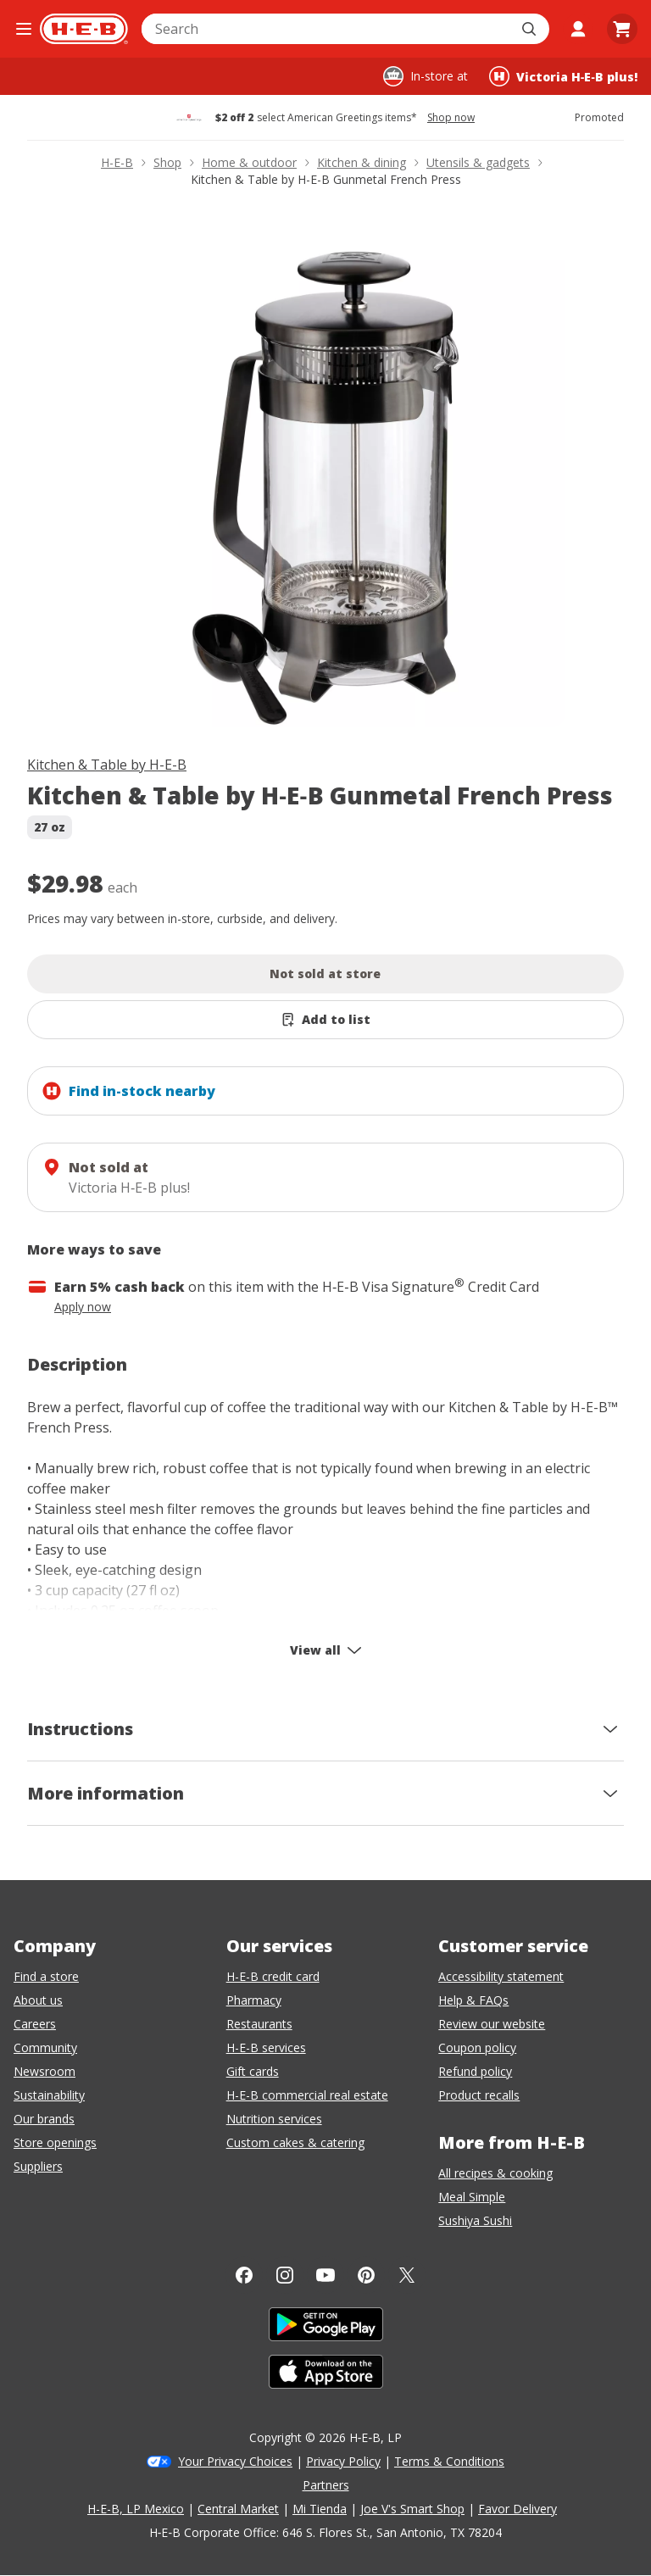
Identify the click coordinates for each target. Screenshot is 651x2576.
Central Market (238, 2509)
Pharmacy (253, 2000)
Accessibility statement (501, 1976)
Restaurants (259, 2024)
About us (38, 2000)
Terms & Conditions (449, 2461)
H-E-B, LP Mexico (135, 2509)
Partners (326, 2485)
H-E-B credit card (273, 1976)
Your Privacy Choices (235, 2461)
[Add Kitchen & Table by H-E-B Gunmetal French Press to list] (325, 1019)
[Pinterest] (366, 2275)
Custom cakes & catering (295, 2142)
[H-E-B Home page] (84, 29)
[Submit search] (530, 29)
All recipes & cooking (495, 2173)
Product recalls (479, 2095)
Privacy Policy (343, 2461)
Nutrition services (274, 2119)
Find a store (46, 1976)
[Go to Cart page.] (622, 29)
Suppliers (38, 2166)
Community (45, 2047)
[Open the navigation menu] (23, 29)
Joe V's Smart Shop (412, 2509)
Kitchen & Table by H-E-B (106, 764)
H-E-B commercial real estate (307, 2095)
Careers (35, 2024)
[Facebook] (244, 2275)
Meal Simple (471, 2197)
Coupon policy (477, 2047)
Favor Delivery (517, 2509)
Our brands (44, 2119)
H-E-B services (266, 2047)
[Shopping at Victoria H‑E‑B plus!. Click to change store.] (563, 76)
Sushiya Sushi (475, 2220)
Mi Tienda (319, 2509)
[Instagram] (284, 2275)
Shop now (451, 118)
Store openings (55, 2142)
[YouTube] (325, 2275)
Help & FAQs (473, 2000)
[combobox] (327, 29)
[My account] (578, 29)
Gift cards (252, 2071)
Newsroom (44, 2071)
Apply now (82, 1307)
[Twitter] (407, 2275)
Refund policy (475, 2071)
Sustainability (49, 2095)
